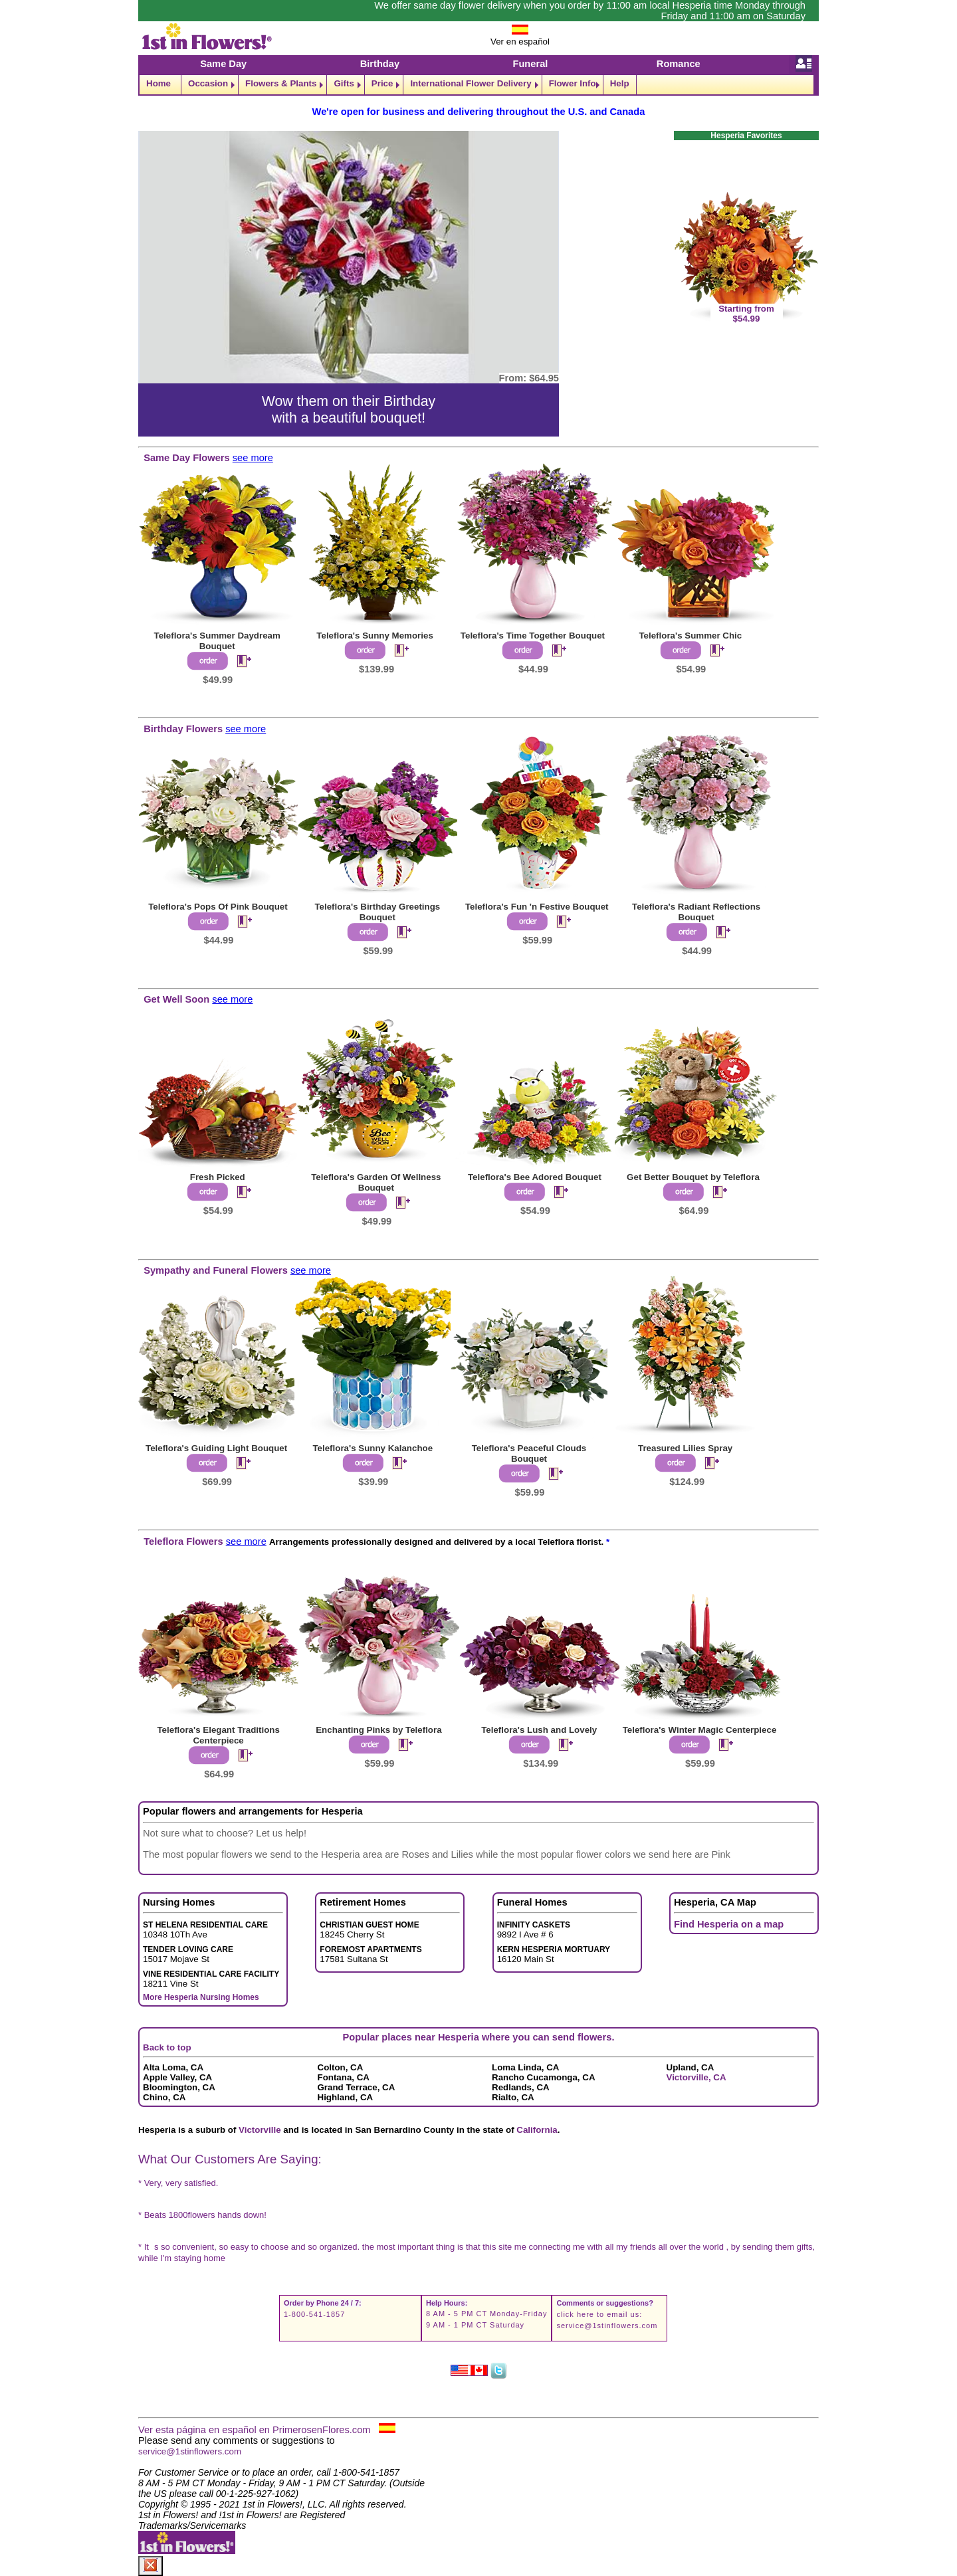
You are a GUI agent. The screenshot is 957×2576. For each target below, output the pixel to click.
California (536, 2130)
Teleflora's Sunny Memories (374, 636)
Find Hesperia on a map (729, 1924)
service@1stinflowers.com (606, 2325)
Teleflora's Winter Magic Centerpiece (700, 1730)
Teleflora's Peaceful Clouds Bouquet (529, 1453)
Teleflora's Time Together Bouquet (533, 636)
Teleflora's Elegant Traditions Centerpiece (218, 1735)
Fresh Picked (217, 1177)
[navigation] (478, 85)
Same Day (223, 63)
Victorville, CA (696, 2077)
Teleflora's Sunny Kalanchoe (372, 1448)
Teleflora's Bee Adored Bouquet (534, 1177)
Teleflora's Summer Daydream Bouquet (217, 641)
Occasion (208, 83)
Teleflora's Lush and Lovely (539, 1730)
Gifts (344, 83)
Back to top (167, 2047)
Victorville (259, 2130)
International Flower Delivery (470, 83)
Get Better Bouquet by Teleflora (693, 1177)
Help (619, 83)
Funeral (530, 63)
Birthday (379, 63)
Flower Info (572, 83)
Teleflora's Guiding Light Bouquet (216, 1448)
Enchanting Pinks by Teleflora (378, 1730)
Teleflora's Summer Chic (690, 636)
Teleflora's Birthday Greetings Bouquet (377, 912)
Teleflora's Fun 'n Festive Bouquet (537, 907)
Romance (678, 63)
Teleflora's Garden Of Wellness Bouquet (376, 1182)
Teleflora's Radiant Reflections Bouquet (696, 912)
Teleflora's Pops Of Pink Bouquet (218, 907)
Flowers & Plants (280, 83)
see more (253, 457)
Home (158, 83)
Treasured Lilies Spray (685, 1448)
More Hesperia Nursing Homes (201, 1997)
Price (382, 83)
